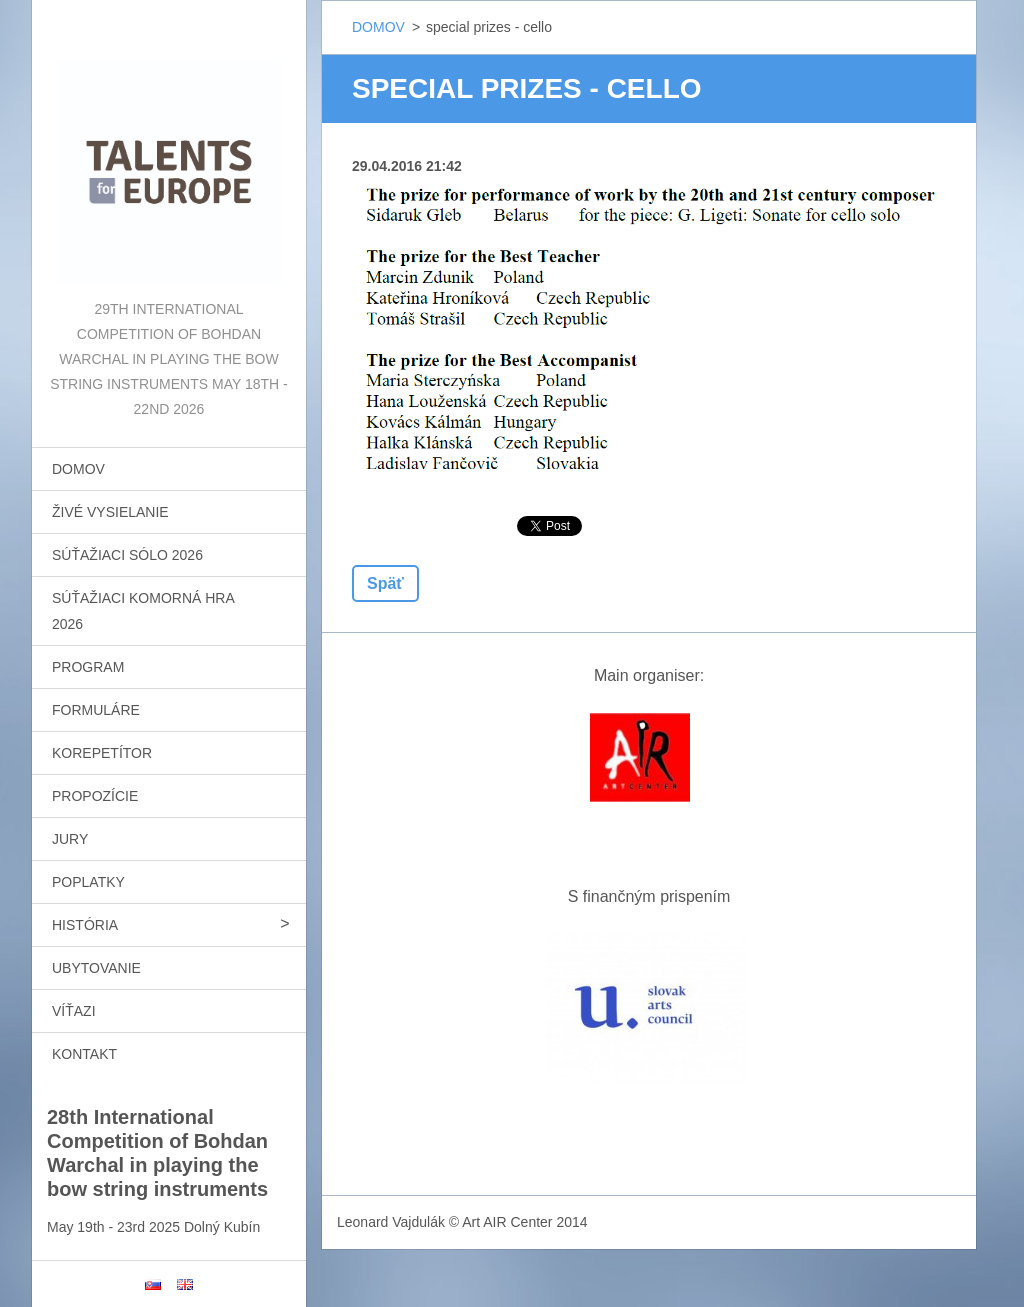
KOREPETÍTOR (102, 753)
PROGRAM (88, 667)
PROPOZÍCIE (95, 796)
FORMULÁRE (96, 710)
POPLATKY (88, 882)
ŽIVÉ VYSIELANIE (110, 512)
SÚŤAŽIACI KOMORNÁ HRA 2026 (143, 611)
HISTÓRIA (85, 925)
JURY (70, 839)
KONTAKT (84, 1054)
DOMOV (78, 469)
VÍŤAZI (74, 1011)
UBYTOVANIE (96, 968)
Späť (385, 583)
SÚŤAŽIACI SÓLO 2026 (127, 555)
